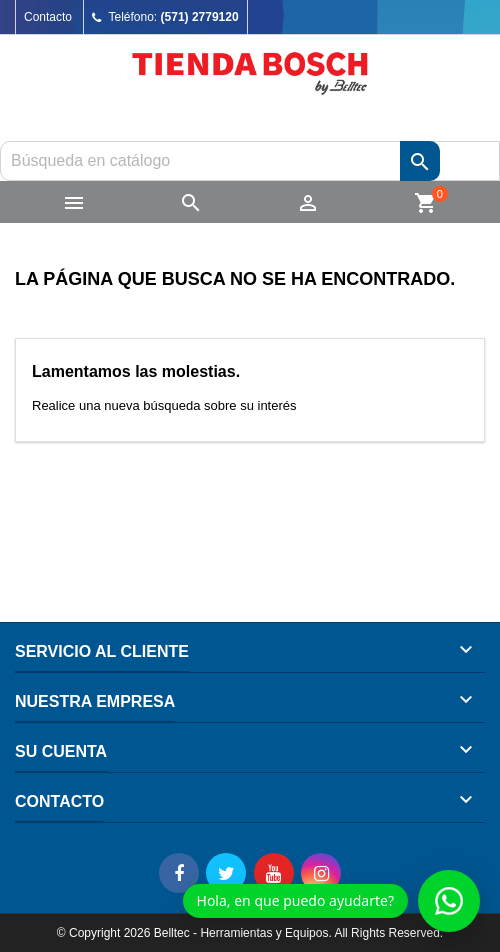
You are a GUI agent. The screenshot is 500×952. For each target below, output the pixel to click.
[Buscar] (250, 161)
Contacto (48, 17)
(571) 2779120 (200, 17)
